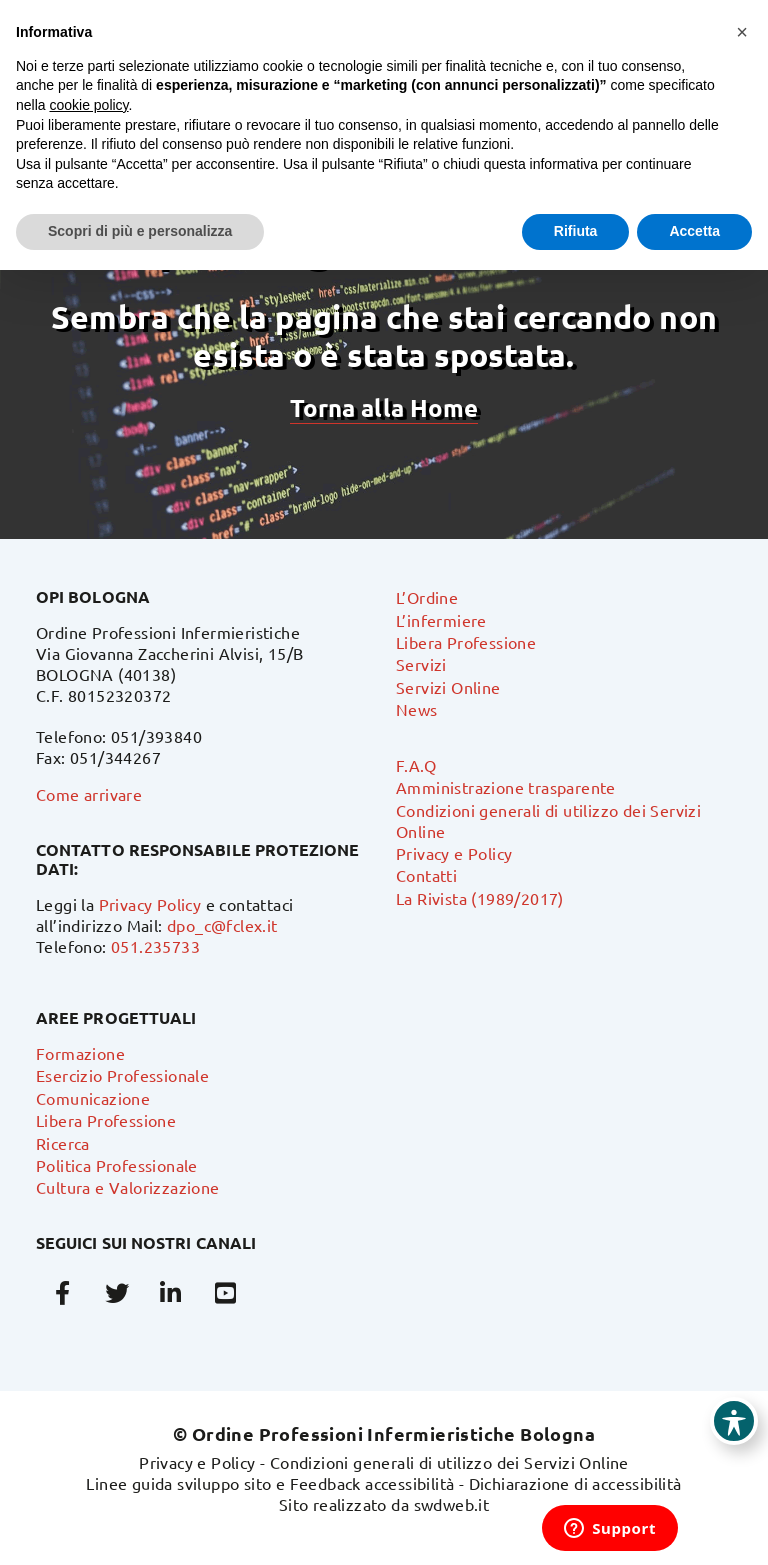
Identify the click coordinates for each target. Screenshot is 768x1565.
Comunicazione (93, 1098)
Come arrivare (89, 794)
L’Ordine (427, 597)
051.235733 (155, 946)
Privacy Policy (150, 904)
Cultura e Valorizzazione (128, 1187)
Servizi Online (448, 687)
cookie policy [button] (88, 105)
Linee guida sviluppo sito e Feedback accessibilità (270, 1483)
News (417, 709)
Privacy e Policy (454, 853)
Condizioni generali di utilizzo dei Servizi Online (449, 1462)
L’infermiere (441, 620)
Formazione (80, 1053)
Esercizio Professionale (122, 1075)
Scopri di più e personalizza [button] (140, 231)
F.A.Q (416, 765)
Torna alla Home (384, 407)
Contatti (426, 875)
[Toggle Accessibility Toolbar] (734, 1421)
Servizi (421, 664)
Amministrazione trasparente (506, 787)
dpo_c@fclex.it (222, 925)
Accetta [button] (694, 231)
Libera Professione (466, 642)
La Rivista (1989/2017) (480, 898)
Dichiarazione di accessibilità (575, 1483)
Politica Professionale (117, 1165)
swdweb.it (452, 1504)
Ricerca (63, 1143)
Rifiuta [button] (576, 231)
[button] (742, 32)
